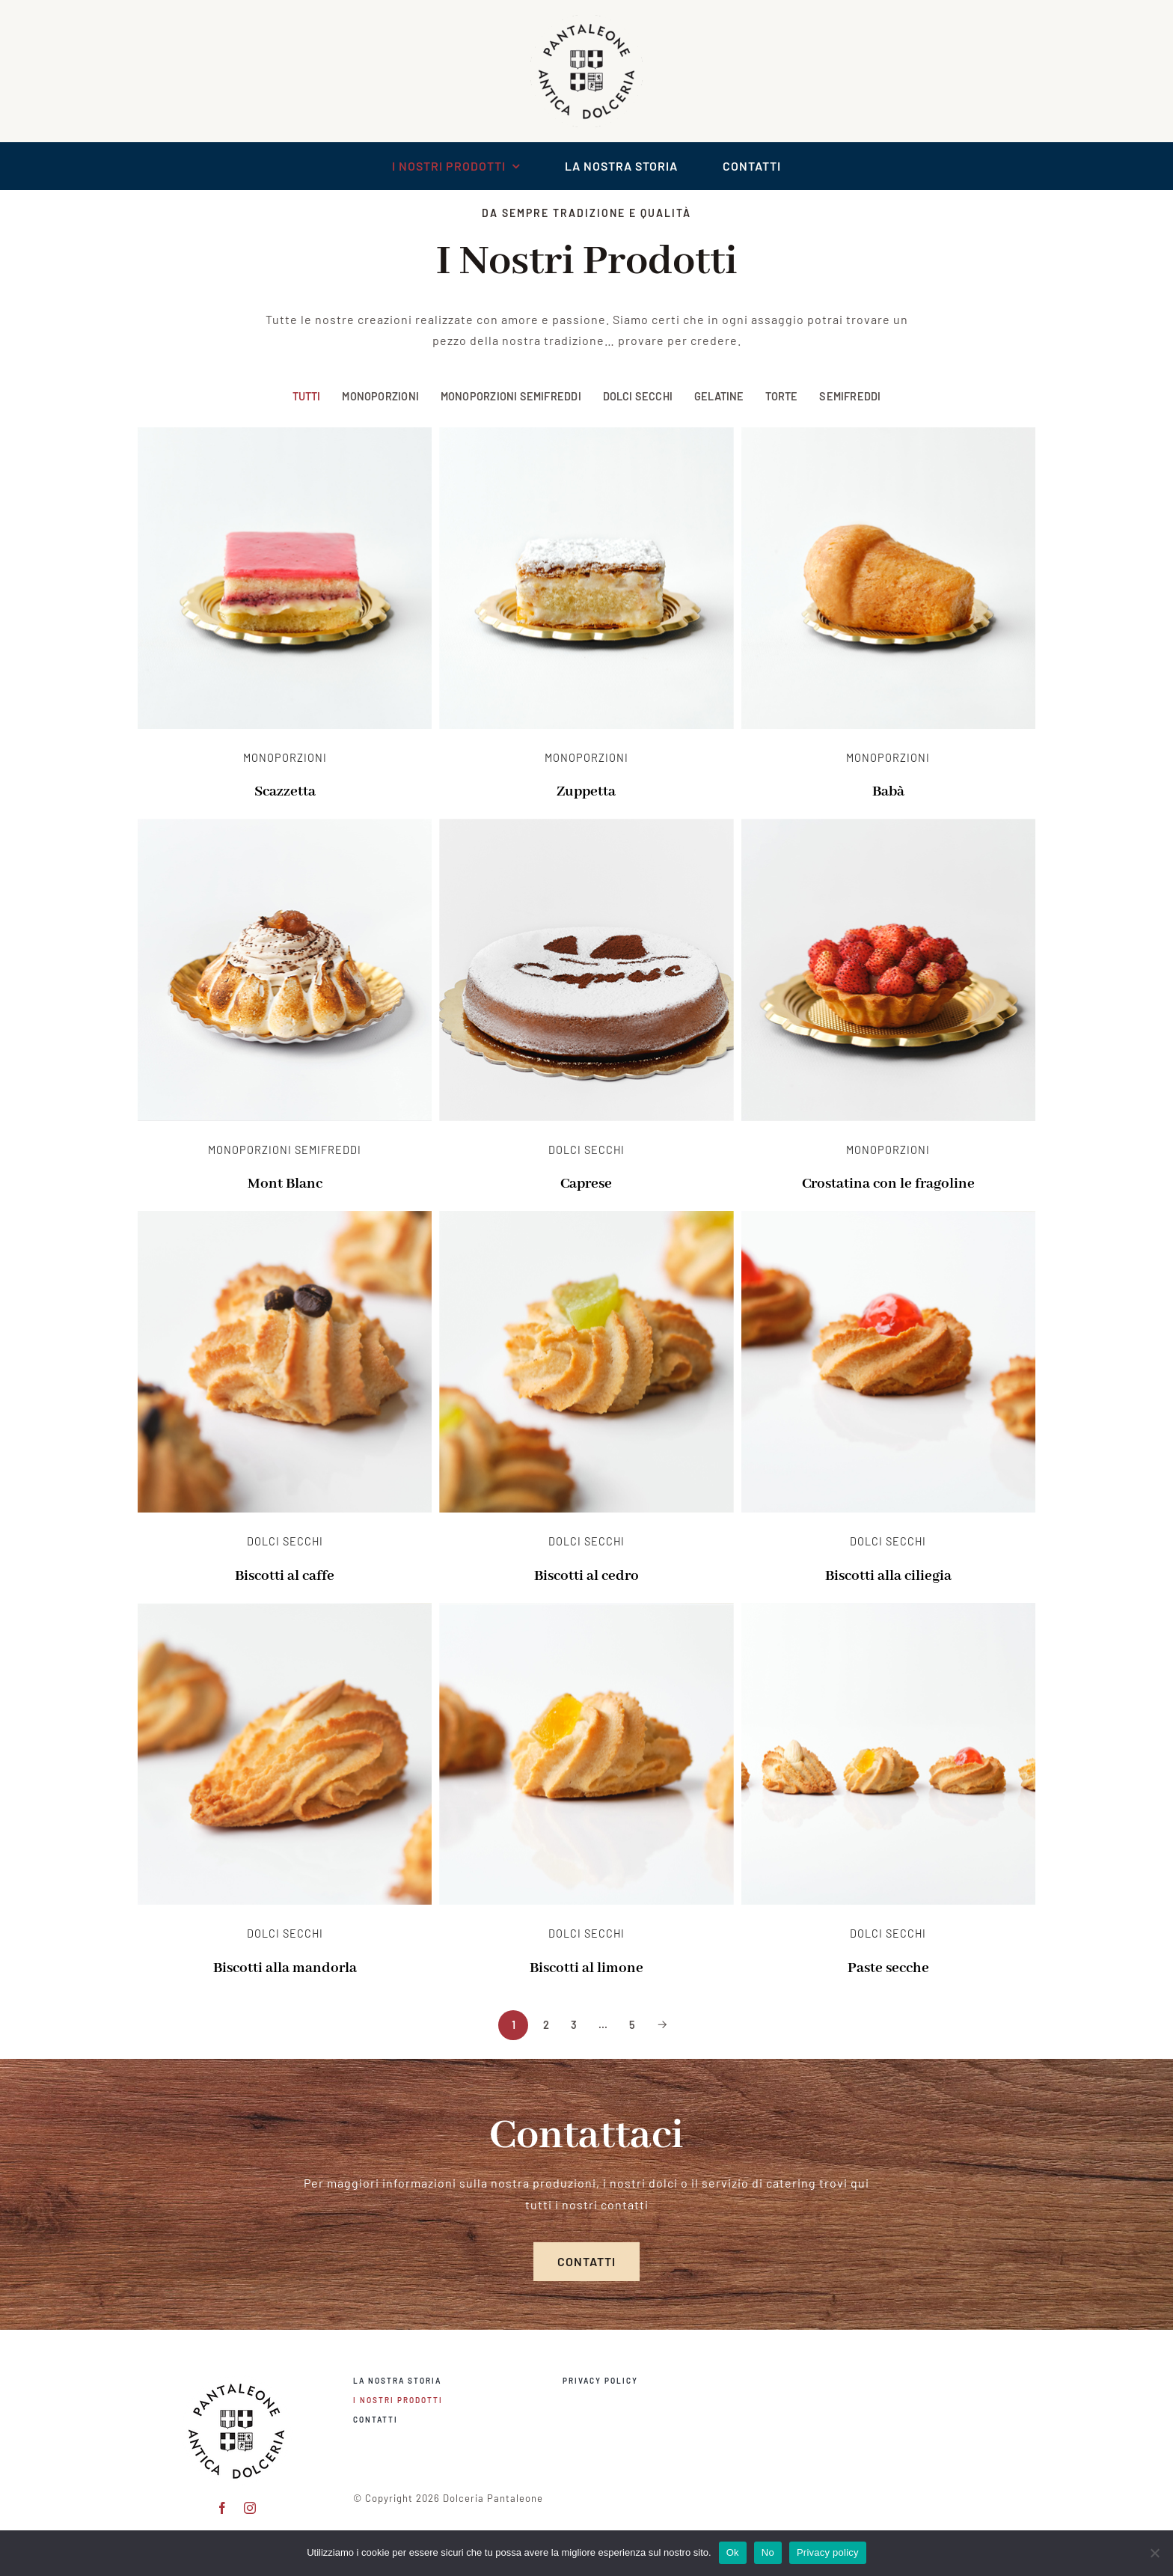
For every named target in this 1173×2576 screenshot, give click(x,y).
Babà (888, 792)
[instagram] (250, 2504)
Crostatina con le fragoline (888, 1184)
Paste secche (888, 1968)
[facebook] (222, 2504)
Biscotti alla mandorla (285, 1968)
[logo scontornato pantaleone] (586, 20)
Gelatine (719, 396)
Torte (781, 396)
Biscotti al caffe (284, 1576)
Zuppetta (586, 792)
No (768, 2552)
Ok (732, 2552)
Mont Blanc (285, 1184)
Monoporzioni (380, 396)
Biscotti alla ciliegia (888, 1576)
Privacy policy (828, 2552)
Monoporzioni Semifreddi (511, 396)
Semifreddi (849, 396)
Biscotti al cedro (586, 1576)
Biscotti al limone (586, 1968)
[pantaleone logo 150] (236, 2376)
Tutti (307, 396)
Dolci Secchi (638, 396)
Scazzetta (285, 792)
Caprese (586, 1184)
